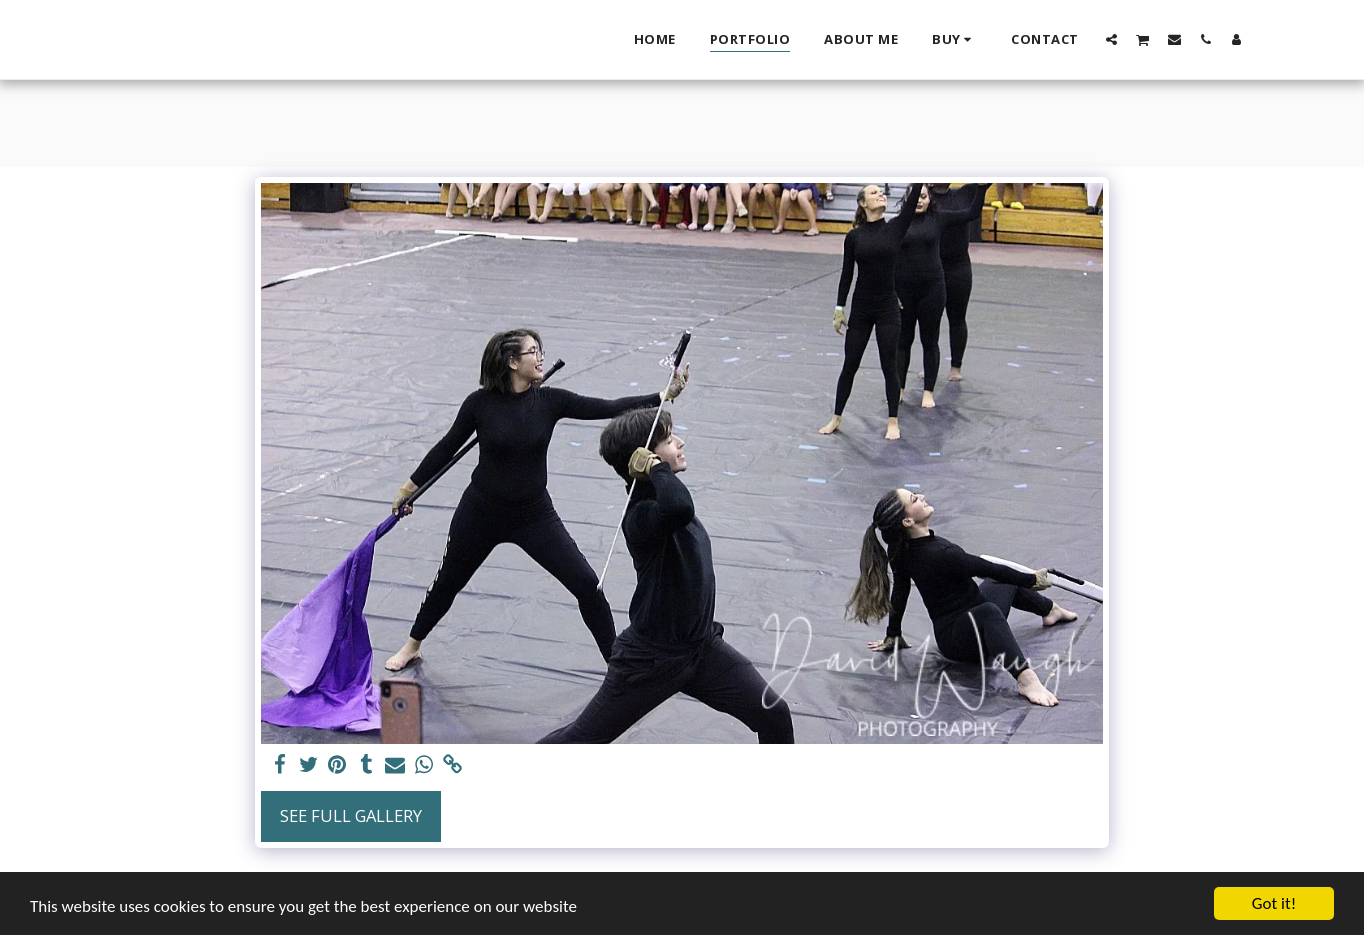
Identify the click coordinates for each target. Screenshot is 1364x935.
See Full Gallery (351, 815)
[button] (1111, 39)
